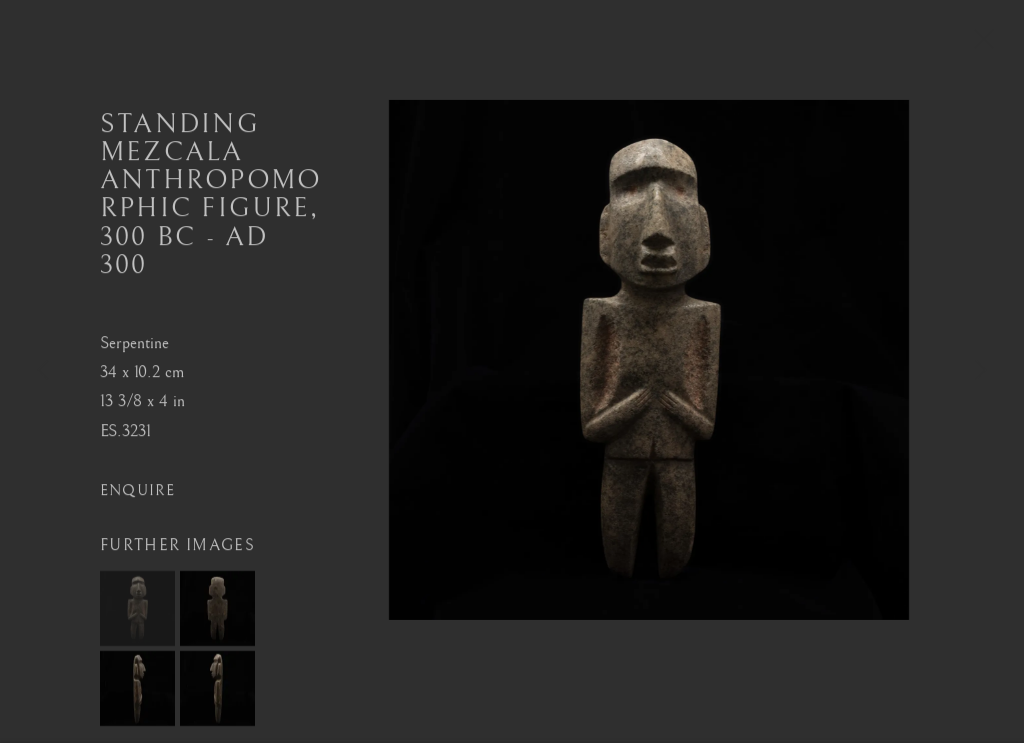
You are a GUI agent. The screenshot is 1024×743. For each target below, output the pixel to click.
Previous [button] (43, 371)
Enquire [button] (138, 494)
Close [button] (979, 45)
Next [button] (981, 371)
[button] (137, 613)
